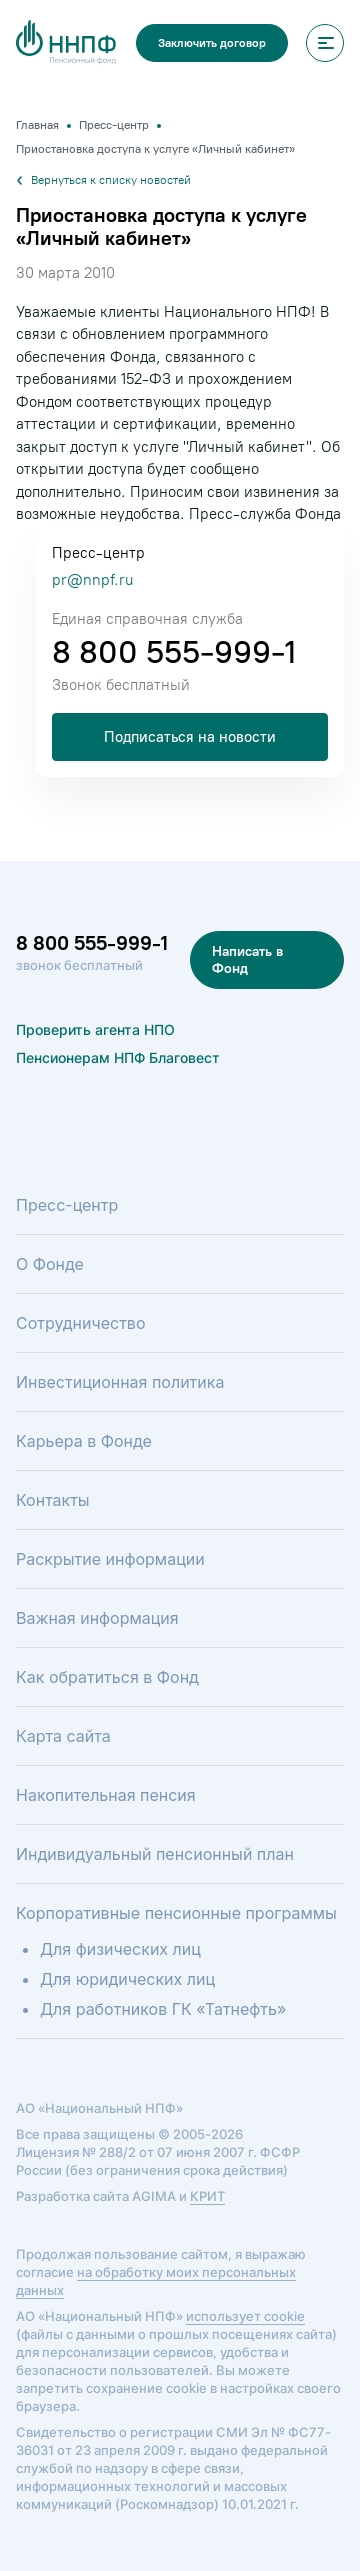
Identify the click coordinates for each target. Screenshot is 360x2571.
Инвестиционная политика (120, 1382)
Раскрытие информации (110, 1559)
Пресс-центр (67, 1205)
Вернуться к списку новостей (103, 180)
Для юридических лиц (127, 1979)
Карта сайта (63, 1736)
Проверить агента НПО (95, 1029)
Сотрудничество (80, 1323)
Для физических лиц (120, 1949)
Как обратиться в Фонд (107, 1677)
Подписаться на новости (190, 737)
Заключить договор (212, 43)
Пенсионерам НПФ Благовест (118, 1057)
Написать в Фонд (247, 960)
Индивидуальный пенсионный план (155, 1854)
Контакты (53, 1500)
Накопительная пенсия (106, 1795)
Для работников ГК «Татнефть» (163, 2009)
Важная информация (97, 1618)
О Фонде (50, 1264)
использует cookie (245, 2316)
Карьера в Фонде (84, 1441)
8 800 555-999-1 (174, 652)
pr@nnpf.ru (92, 580)
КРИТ (207, 2196)
